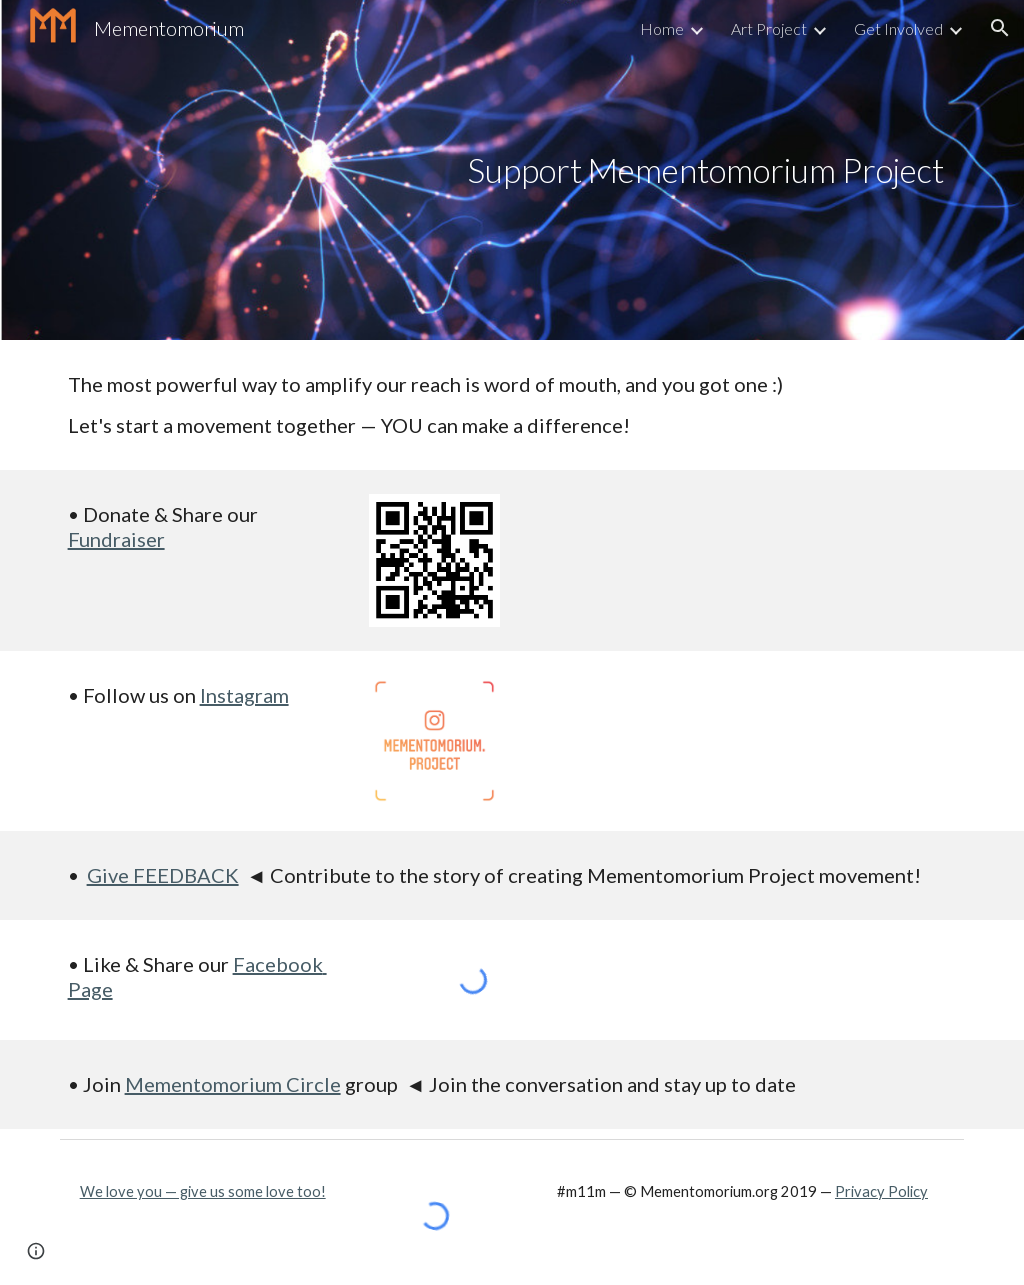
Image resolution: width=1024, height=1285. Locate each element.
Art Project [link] (769, 28)
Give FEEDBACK (163, 875)
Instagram (244, 695)
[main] (705, 170)
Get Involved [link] (898, 28)
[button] (1000, 28)
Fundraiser (116, 539)
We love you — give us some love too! (203, 1191)
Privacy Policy (881, 1191)
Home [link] (662, 28)
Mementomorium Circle (233, 1084)
